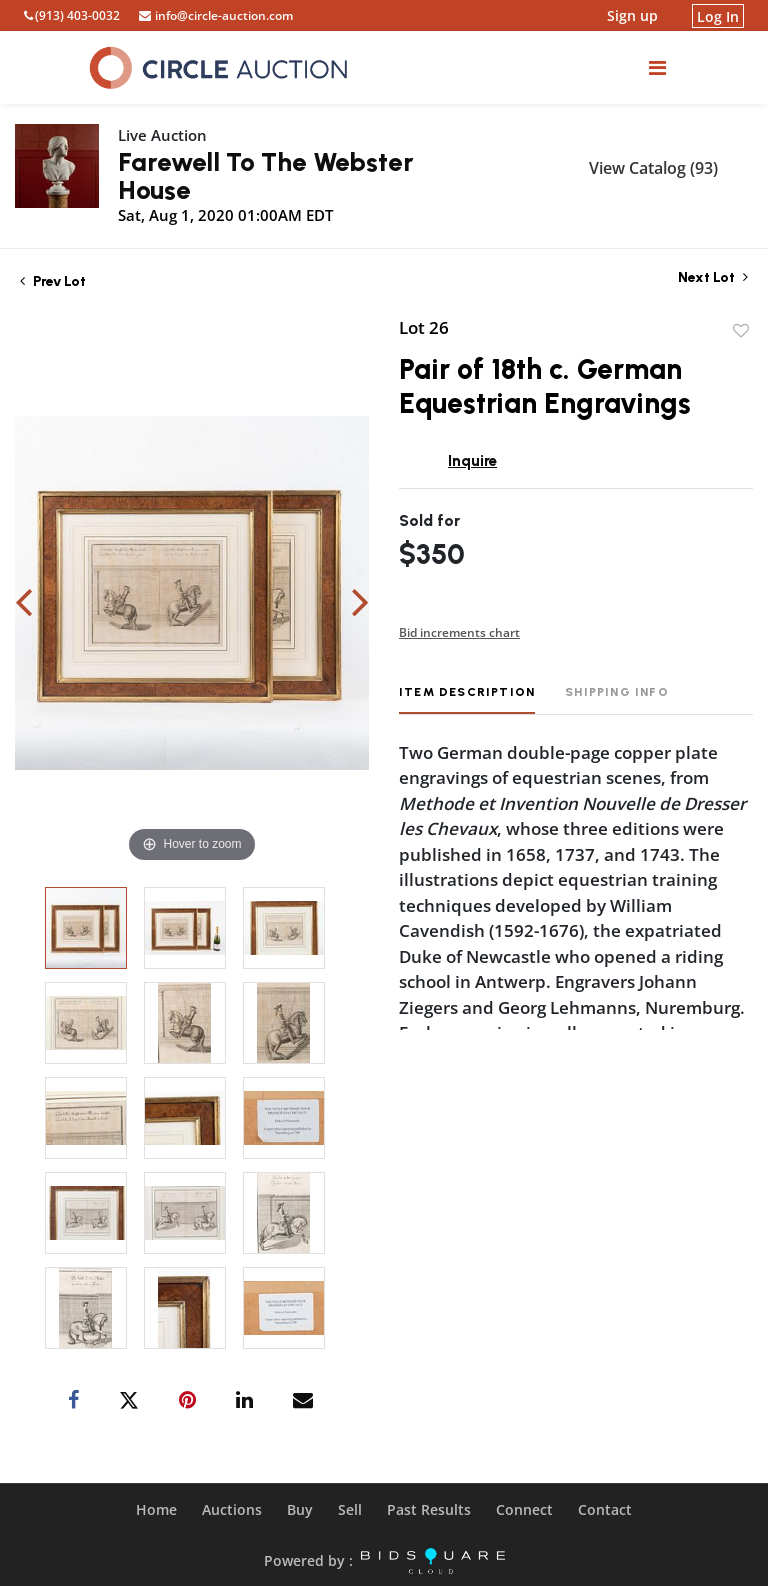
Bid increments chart (459, 632)
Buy (300, 1509)
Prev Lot (53, 281)
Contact (605, 1509)
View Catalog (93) (653, 168)
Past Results (429, 1509)
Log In (718, 15)
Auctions (232, 1509)
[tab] (467, 699)
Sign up (632, 15)
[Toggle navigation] (657, 67)
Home (156, 1509)
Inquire (472, 461)
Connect (524, 1509)
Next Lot (713, 277)
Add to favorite (741, 331)
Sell (350, 1509)
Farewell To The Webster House (266, 176)
